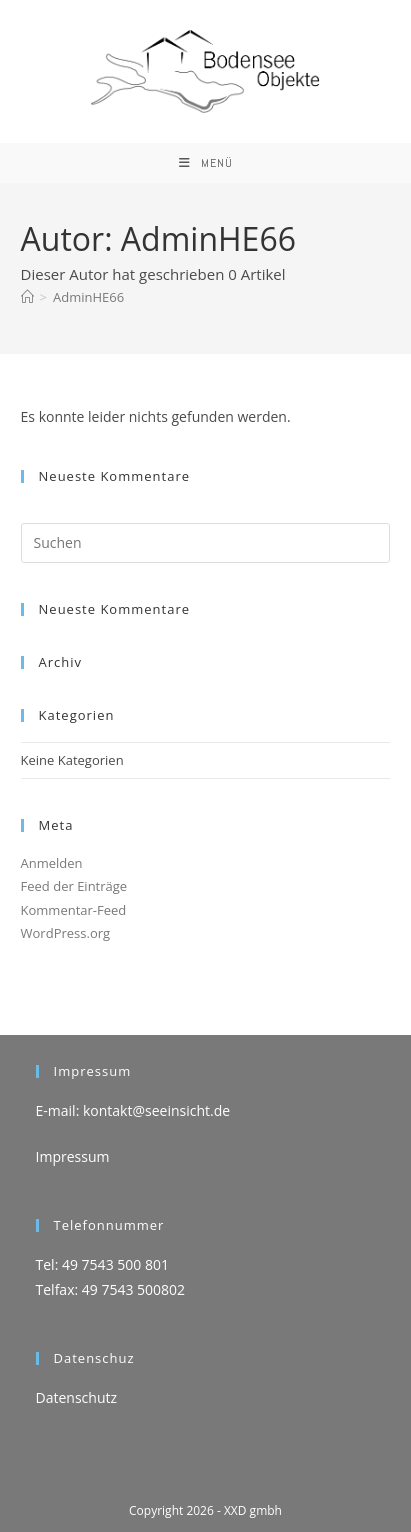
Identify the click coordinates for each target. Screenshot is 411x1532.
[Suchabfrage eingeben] (206, 543)
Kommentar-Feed (74, 910)
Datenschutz (76, 1397)
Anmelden (52, 863)
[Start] (27, 297)
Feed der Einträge (74, 886)
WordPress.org (66, 933)
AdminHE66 (88, 297)
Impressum (73, 1156)
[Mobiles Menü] (206, 163)
